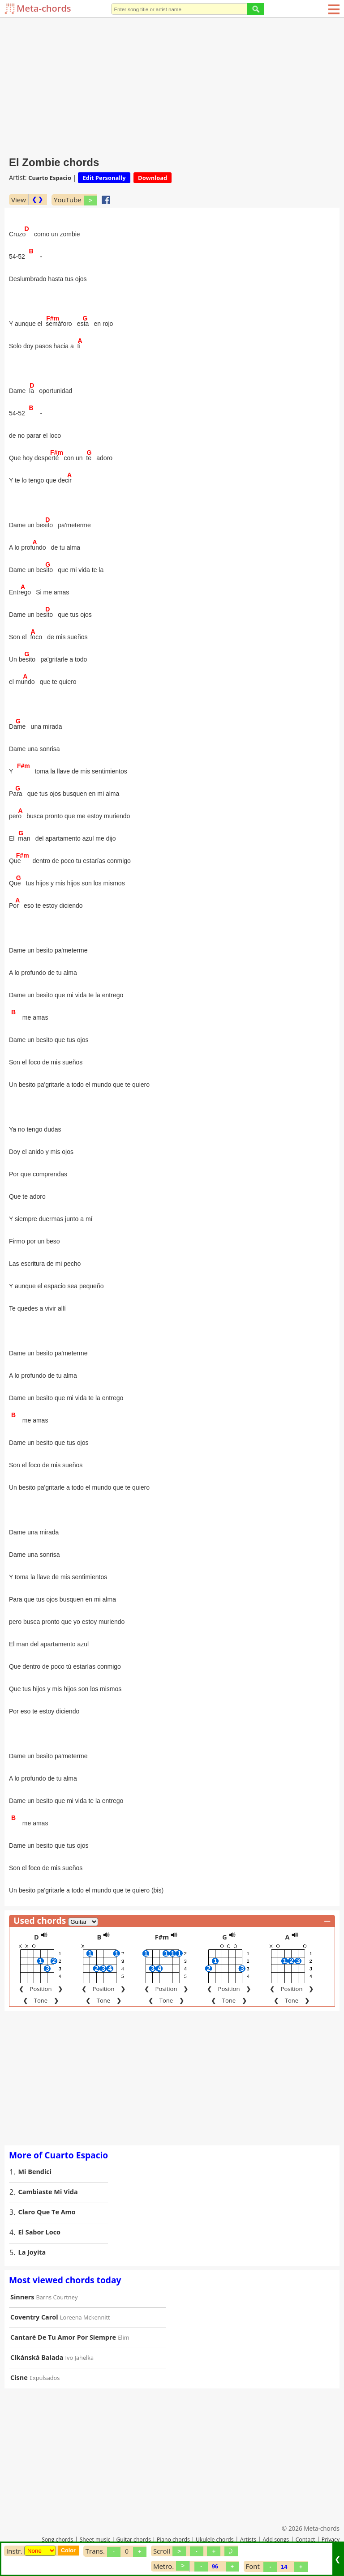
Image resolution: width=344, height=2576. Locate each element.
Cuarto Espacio (49, 178)
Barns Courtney (57, 2297)
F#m (162, 1937)
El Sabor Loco (39, 2232)
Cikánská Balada (36, 2357)
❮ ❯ (37, 199)
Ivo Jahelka (79, 2358)
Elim (123, 2337)
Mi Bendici (35, 2171)
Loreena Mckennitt (85, 2317)
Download (152, 178)
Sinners (22, 2297)
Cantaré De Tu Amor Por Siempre (63, 2337)
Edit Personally (103, 178)
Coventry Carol (34, 2317)
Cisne (19, 2377)
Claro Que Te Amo (47, 2212)
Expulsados (45, 2378)
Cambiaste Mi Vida (48, 2191)
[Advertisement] (172, 85)
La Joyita (32, 2252)
